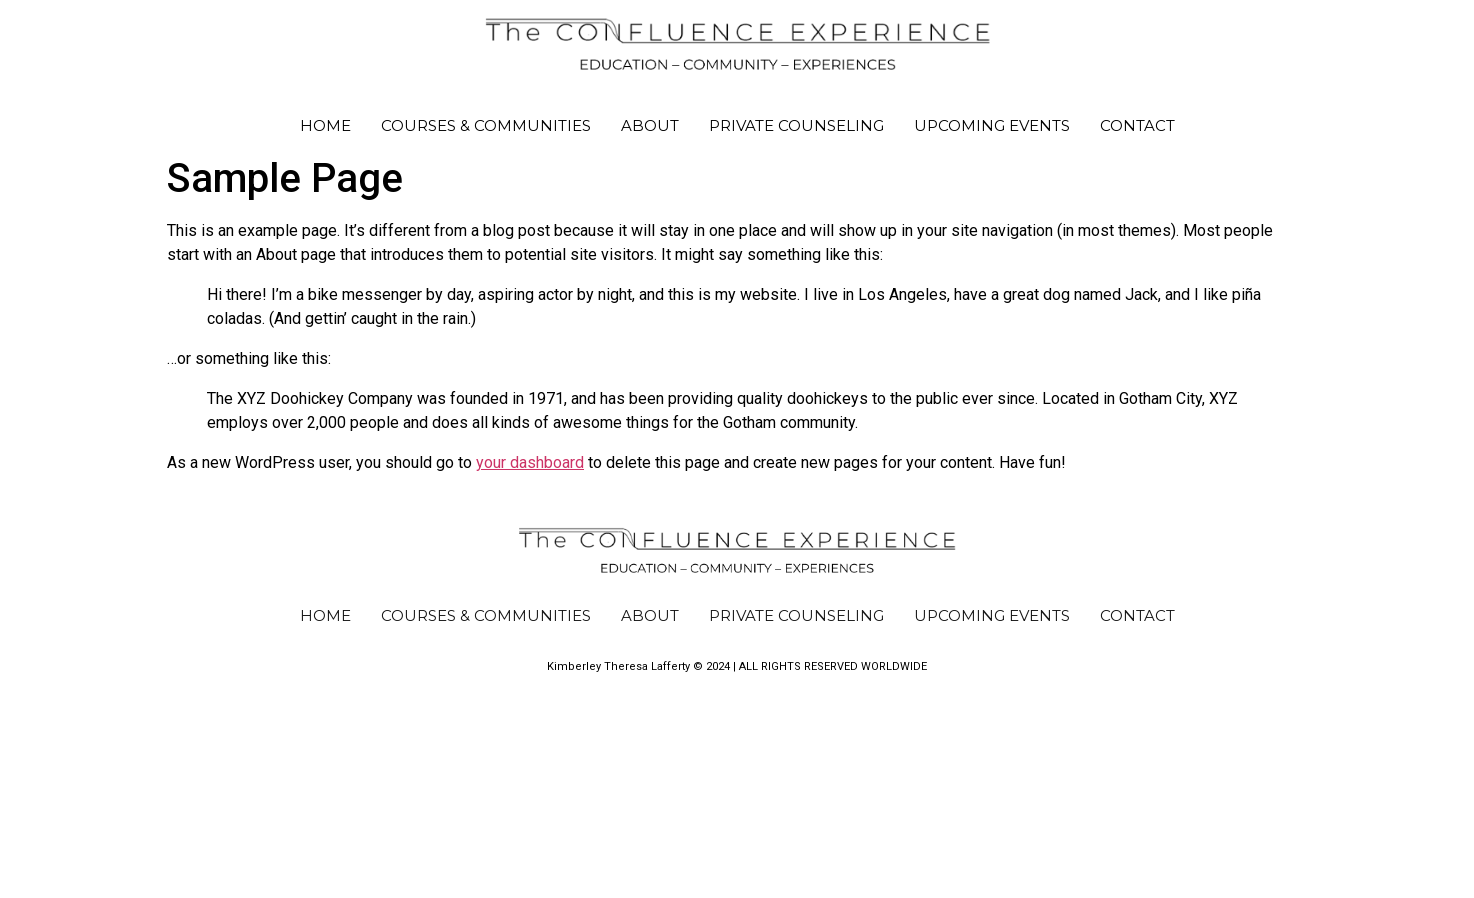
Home (325, 125)
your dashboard (530, 462)
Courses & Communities (486, 125)
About (650, 125)
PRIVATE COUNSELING (796, 125)
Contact (1137, 125)
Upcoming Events (992, 125)
